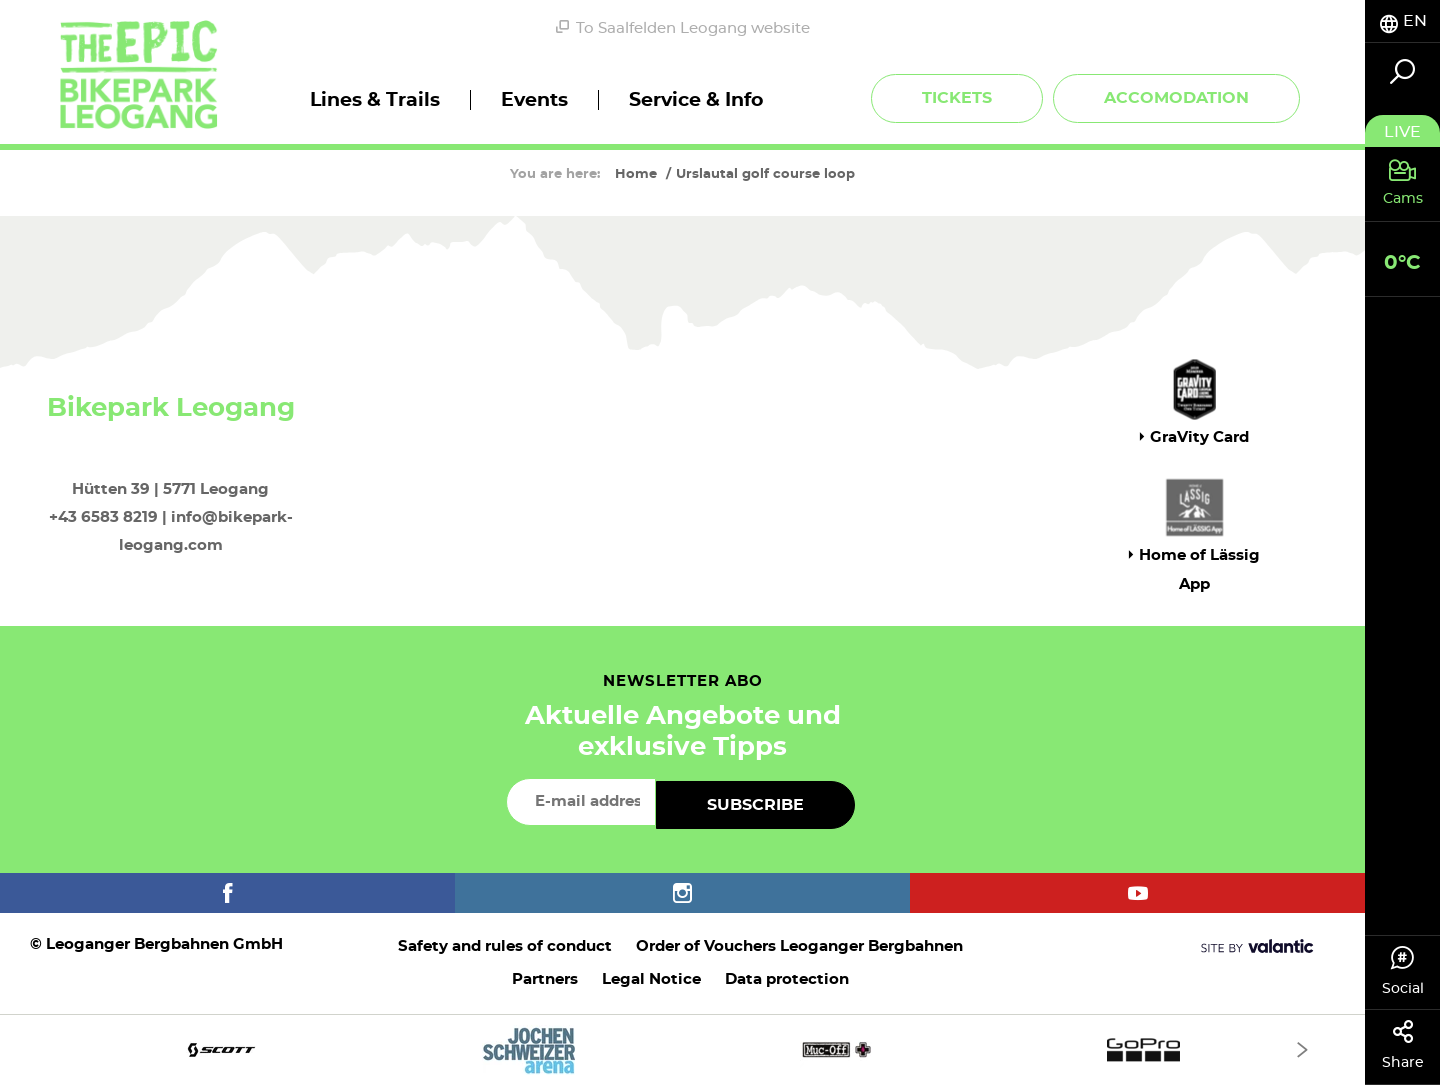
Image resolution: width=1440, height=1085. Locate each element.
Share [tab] (1402, 1045)
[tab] (1402, 21)
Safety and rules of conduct (505, 946)
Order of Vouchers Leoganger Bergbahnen (799, 946)
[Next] (1302, 1049)
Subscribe (755, 805)
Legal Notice (651, 979)
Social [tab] (1402, 971)
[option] (682, 1049)
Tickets (957, 98)
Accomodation (1176, 98)
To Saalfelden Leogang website (683, 28)
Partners (545, 979)
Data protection (787, 979)
